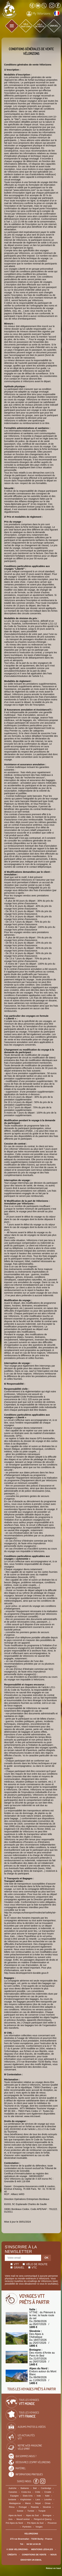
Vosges (39, 2526)
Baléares (25, 2488)
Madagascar (15, 2503)
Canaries (13, 2492)
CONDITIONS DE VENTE (34, 2554)
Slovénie (47, 2507)
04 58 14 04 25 (34, 2544)
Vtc (32, 2267)
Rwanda (35, 2507)
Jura (10, 2519)
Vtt (14, 2264)
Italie (47, 2495)
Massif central (23, 2519)
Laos (37, 2499)
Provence (52, 2523)
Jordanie (12, 2499)
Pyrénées (26, 2526)
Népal (38, 2503)
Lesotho (48, 2499)
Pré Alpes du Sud (35, 2523)
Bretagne (47, 2515)
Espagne (14, 2495)
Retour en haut (53, 2568)
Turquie (41, 2511)
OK (46, 2257)
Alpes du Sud (32, 2515)
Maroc (28, 2503)
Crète (37, 2492)
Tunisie (30, 2511)
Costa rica (26, 2492)
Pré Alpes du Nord (14, 2523)
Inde (39, 2495)
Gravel (17, 2267)
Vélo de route (35, 2264)
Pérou (12, 2507)
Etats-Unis (28, 2495)
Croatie (47, 2492)
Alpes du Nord (15, 2515)
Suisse (20, 2511)
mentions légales (42, 2549)
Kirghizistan (25, 2499)
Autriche (12, 2488)
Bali (35, 2488)
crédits (12, 2554)
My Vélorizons (38, 13)
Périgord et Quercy (42, 2519)
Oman (48, 2503)
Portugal (23, 2507)
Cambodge (46, 2488)
